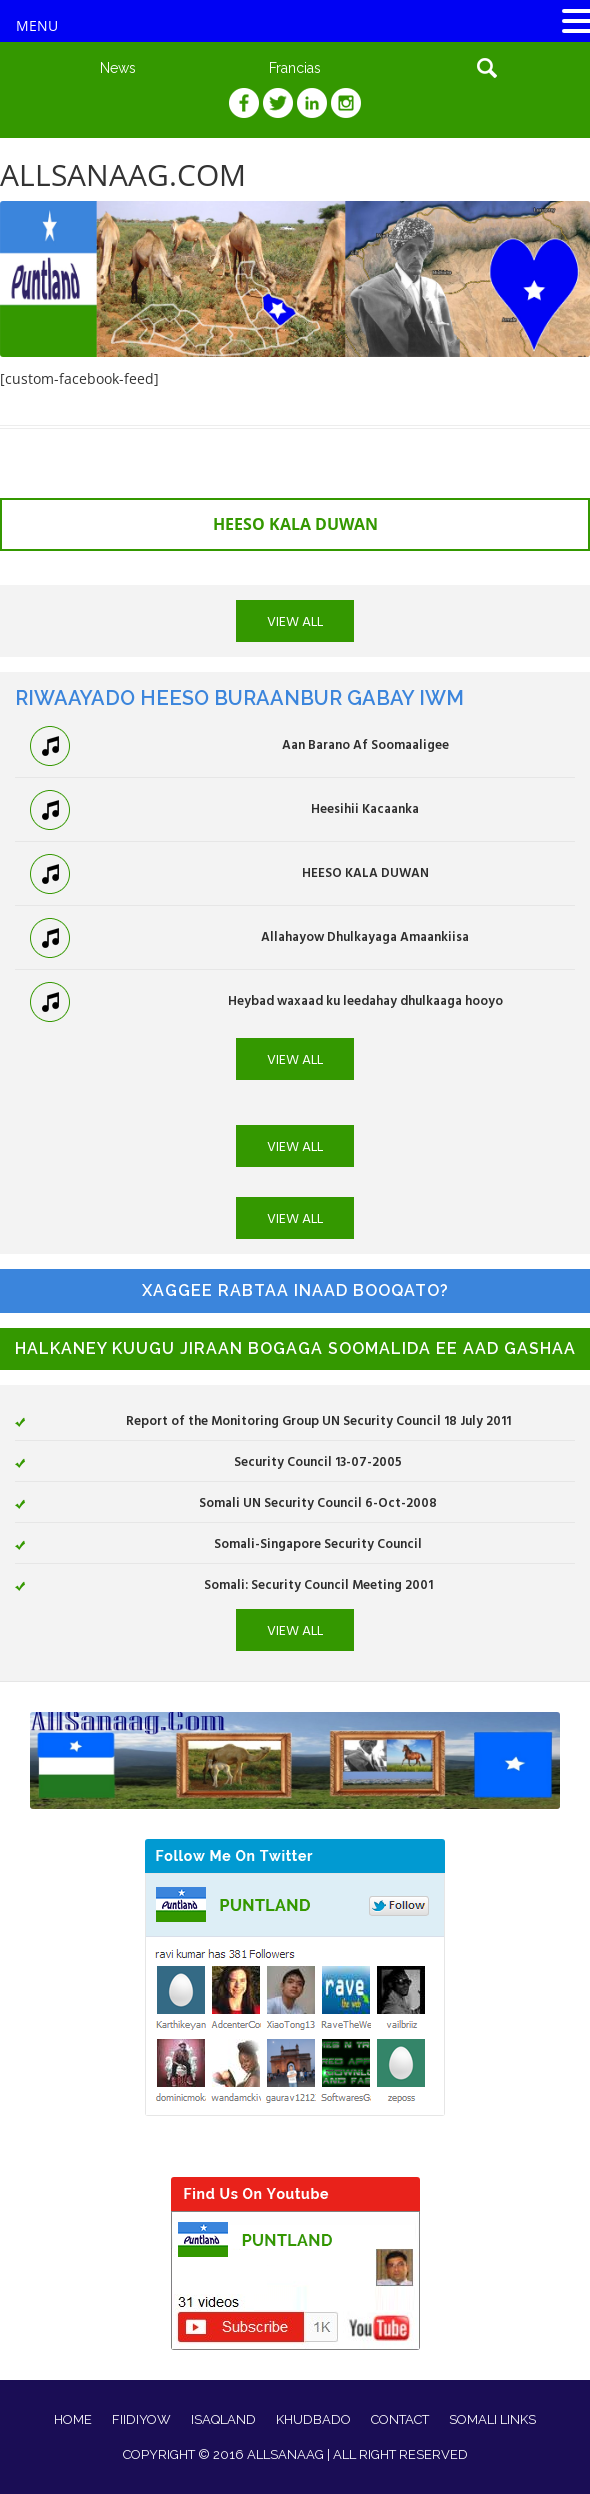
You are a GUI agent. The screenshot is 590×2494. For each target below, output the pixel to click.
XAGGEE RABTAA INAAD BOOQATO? (295, 1290)
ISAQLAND (223, 2419)
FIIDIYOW (141, 2419)
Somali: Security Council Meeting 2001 (318, 1584)
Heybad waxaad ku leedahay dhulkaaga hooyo (365, 1000)
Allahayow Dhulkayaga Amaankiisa (365, 936)
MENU (37, 25)
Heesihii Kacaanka (365, 808)
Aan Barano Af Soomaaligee (365, 744)
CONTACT (400, 2419)
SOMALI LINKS (492, 2419)
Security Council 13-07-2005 (318, 1461)
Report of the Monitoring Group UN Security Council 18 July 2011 (318, 1420)
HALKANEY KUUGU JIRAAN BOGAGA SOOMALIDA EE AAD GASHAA (295, 1348)
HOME (73, 2419)
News (118, 68)
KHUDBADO (313, 2419)
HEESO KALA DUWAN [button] (295, 524)
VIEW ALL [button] (295, 620)
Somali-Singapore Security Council (318, 1543)
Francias (295, 68)
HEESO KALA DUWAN (365, 872)
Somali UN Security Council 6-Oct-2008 (318, 1502)
